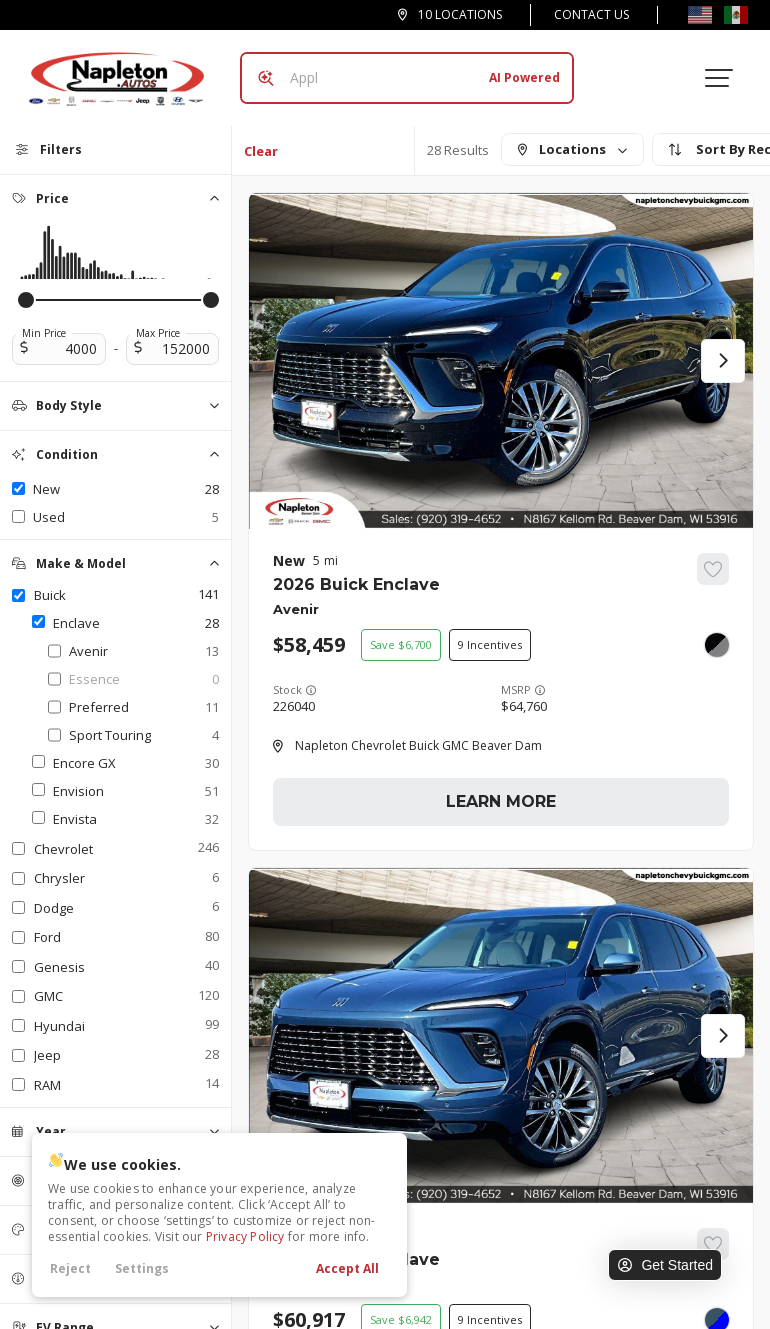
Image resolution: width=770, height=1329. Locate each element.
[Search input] (407, 78)
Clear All (261, 158)
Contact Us (591, 14)
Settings (142, 1268)
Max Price (158, 333)
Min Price (44, 333)
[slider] (26, 300)
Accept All (347, 1268)
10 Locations (460, 15)
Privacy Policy (245, 1236)
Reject (70, 1268)
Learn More (501, 801)
